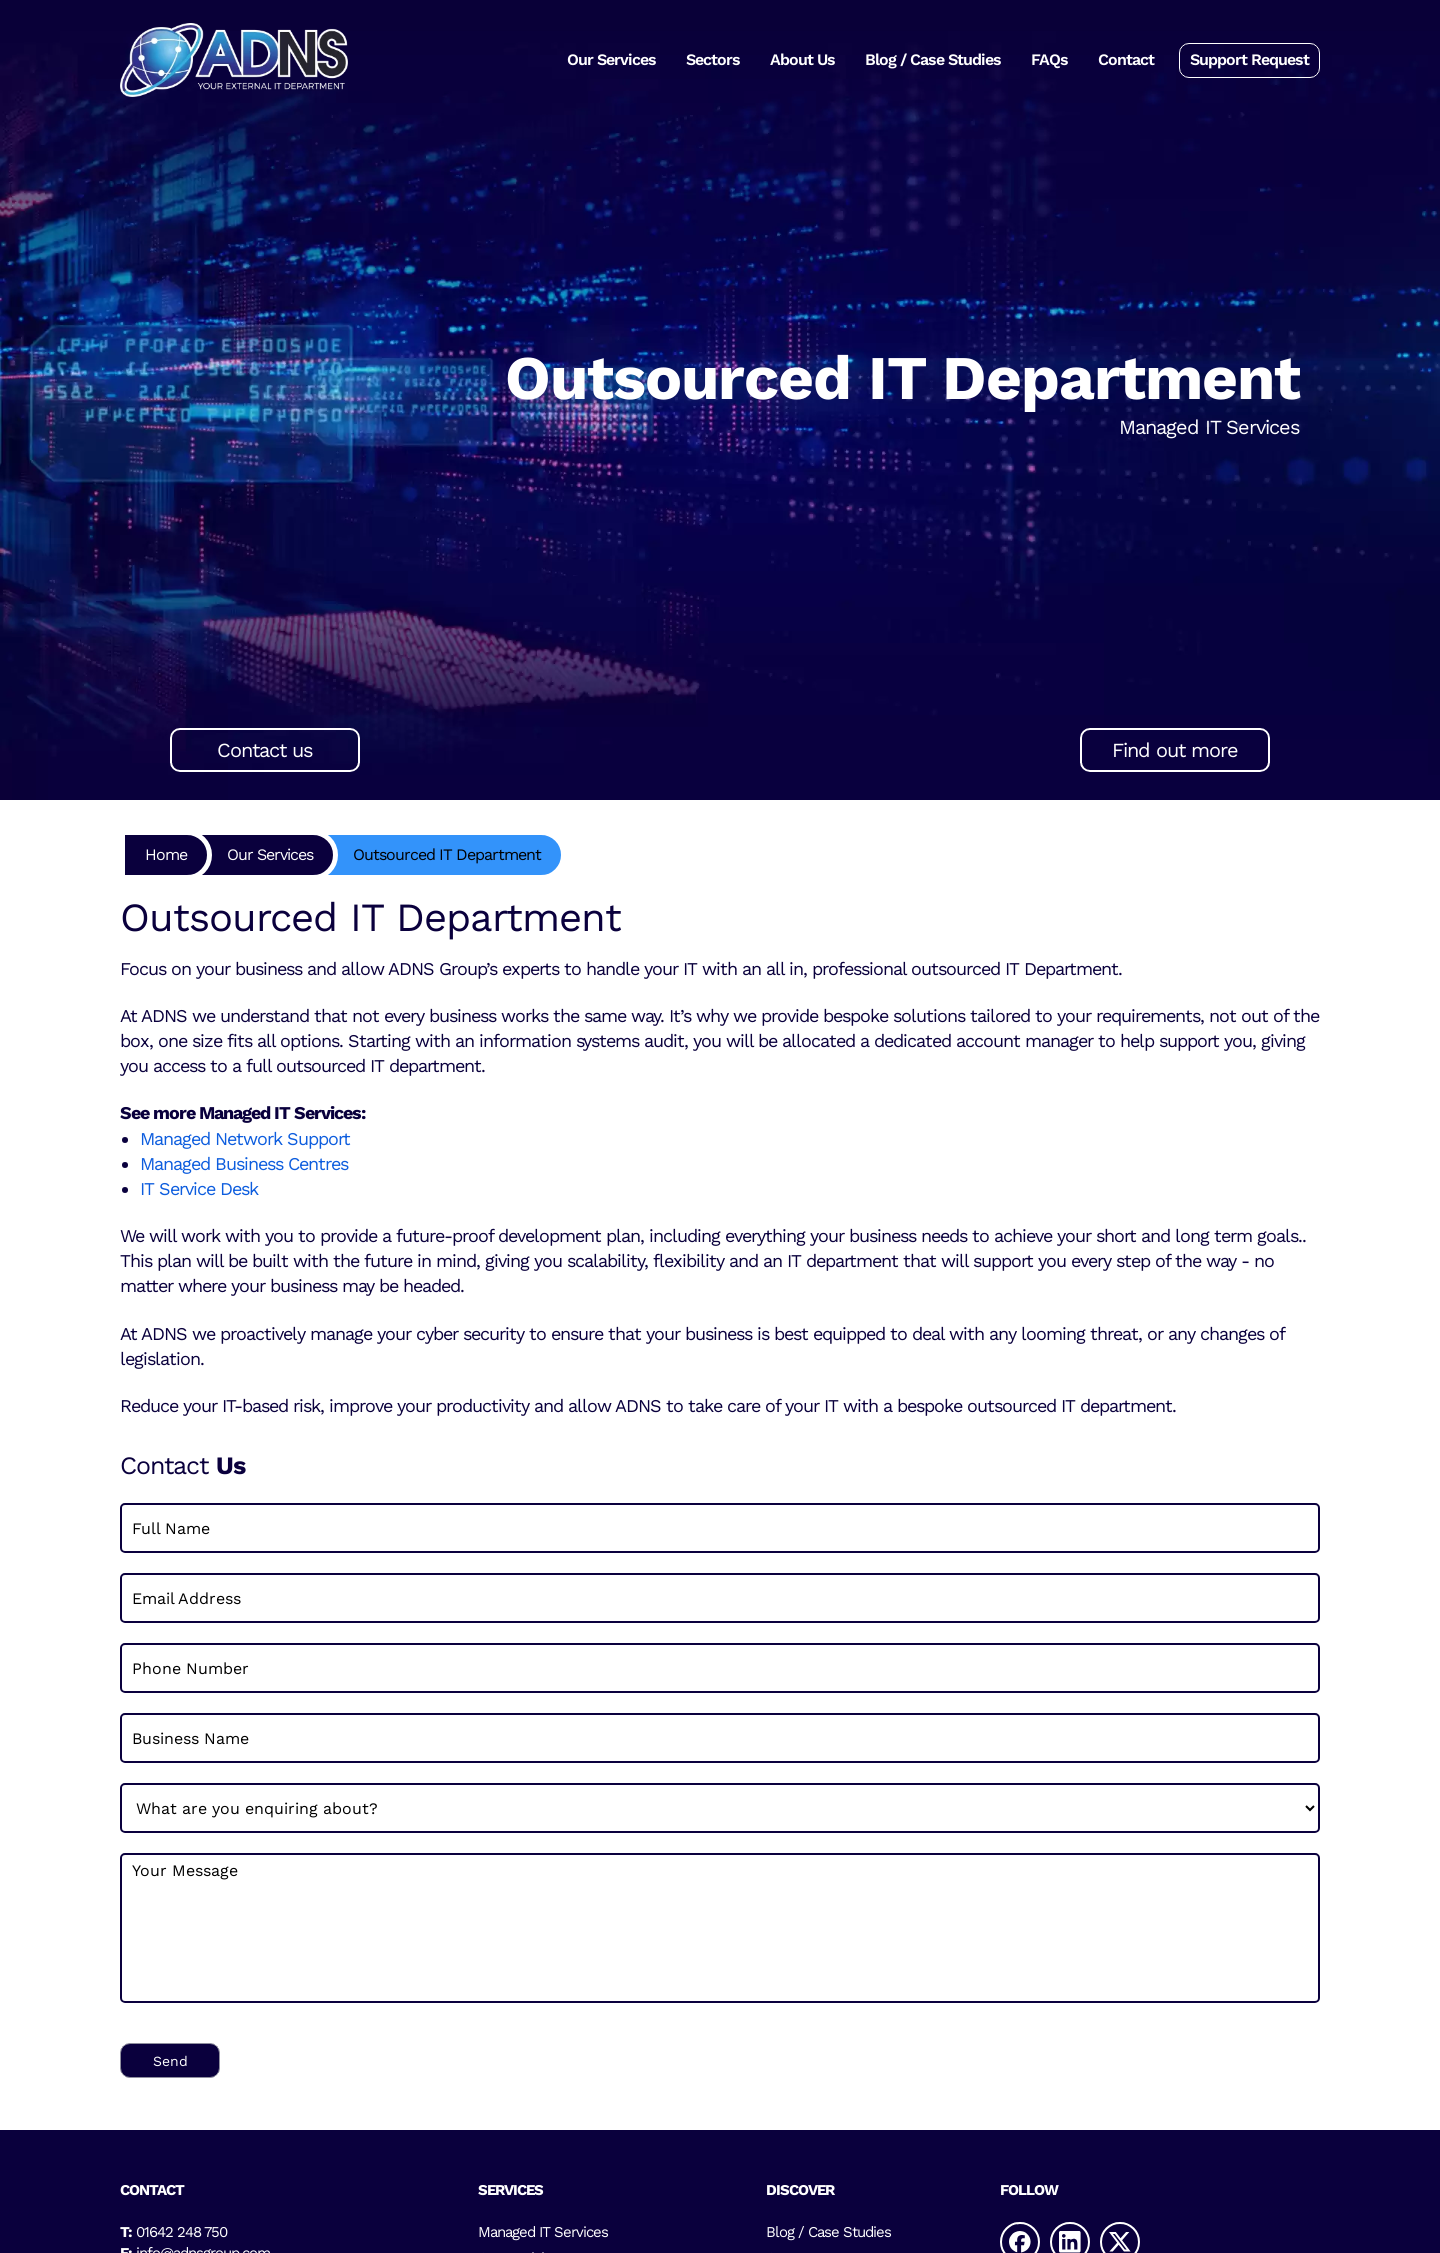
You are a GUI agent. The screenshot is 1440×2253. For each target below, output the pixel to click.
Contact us (265, 750)
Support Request (1249, 59)
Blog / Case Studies (933, 59)
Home (166, 854)
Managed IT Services (543, 2232)
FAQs (1049, 59)
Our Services (611, 59)
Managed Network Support (245, 1138)
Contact (1126, 59)
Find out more (1175, 750)
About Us (802, 59)
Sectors (713, 59)
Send (170, 2061)
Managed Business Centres (244, 1163)
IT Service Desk (201, 1188)
